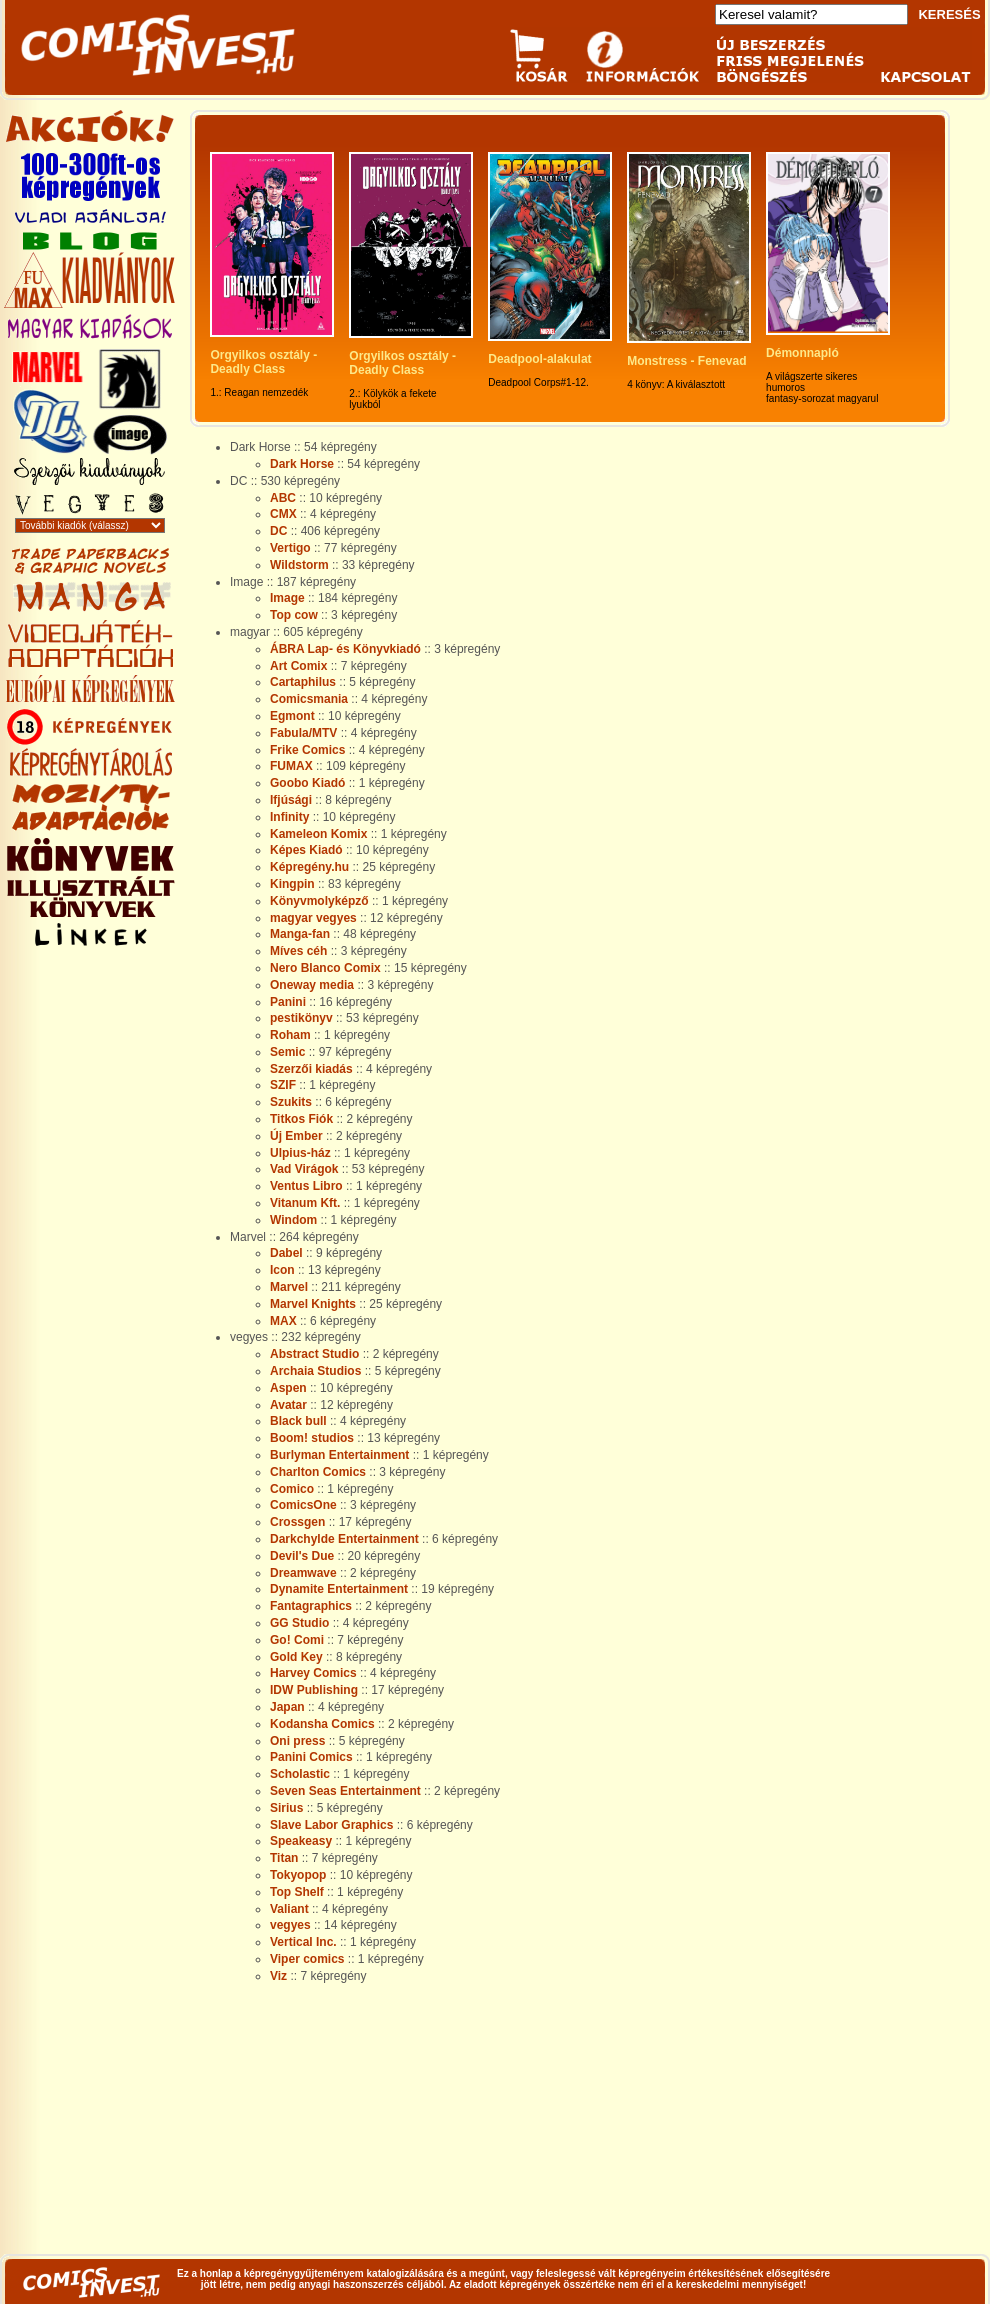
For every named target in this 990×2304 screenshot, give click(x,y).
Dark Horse (302, 464)
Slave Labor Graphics (331, 1825)
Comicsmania (309, 699)
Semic (287, 1052)
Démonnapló (802, 353)
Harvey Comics (313, 1673)
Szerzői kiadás (311, 1069)
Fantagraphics (311, 1606)
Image (287, 598)
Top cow (294, 615)
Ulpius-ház (300, 1153)
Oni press (297, 1741)
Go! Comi (297, 1640)
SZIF (283, 1085)
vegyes (290, 1925)
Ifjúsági (291, 800)
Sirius (286, 1808)
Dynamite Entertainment (339, 1589)
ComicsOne (303, 1505)
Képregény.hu (309, 867)
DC (278, 531)
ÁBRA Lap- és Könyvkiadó (345, 649)
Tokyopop (298, 1875)
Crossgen (297, 1522)
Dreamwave (303, 1573)
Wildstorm (299, 565)
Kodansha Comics (322, 1724)
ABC (283, 498)
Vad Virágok (304, 1169)
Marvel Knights (313, 1304)
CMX (283, 514)
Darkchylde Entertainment (344, 1539)
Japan (287, 1707)
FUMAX (291, 766)
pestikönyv (301, 1018)
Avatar (288, 1405)
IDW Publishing (314, 1690)
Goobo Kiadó (307, 783)
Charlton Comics (318, 1472)
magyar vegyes (313, 918)
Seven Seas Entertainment (345, 1791)
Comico (292, 1489)
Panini (288, 1002)
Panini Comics (311, 1757)
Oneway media (312, 985)
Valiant (289, 1909)
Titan (284, 1858)
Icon (282, 1270)
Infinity (289, 817)
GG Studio (299, 1623)
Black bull (298, 1421)
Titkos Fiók (301, 1119)
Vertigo (290, 548)
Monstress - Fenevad (686, 361)
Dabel (286, 1253)
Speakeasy (301, 1841)
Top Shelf (297, 1892)
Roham (290, 1035)
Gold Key (296, 1657)
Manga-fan (300, 934)
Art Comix (298, 666)
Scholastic (300, 1774)
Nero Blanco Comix (325, 968)
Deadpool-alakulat (539, 359)
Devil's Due (302, 1556)
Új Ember (296, 1136)
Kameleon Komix (318, 834)
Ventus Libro (306, 1186)
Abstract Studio (314, 1354)
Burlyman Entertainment (339, 1455)
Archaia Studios (315, 1371)
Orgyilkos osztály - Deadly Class (265, 362)
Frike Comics (307, 750)
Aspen (288, 1388)
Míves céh (298, 951)
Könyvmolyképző (319, 901)
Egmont (292, 716)
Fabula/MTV (303, 733)
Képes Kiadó (306, 850)
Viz (278, 1976)
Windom (293, 1220)
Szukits (291, 1102)
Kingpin (292, 884)
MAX (283, 1321)
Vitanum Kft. (305, 1203)
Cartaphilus (303, 682)
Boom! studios (312, 1438)
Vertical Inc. (303, 1942)
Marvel (289, 1287)
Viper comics (307, 1959)
